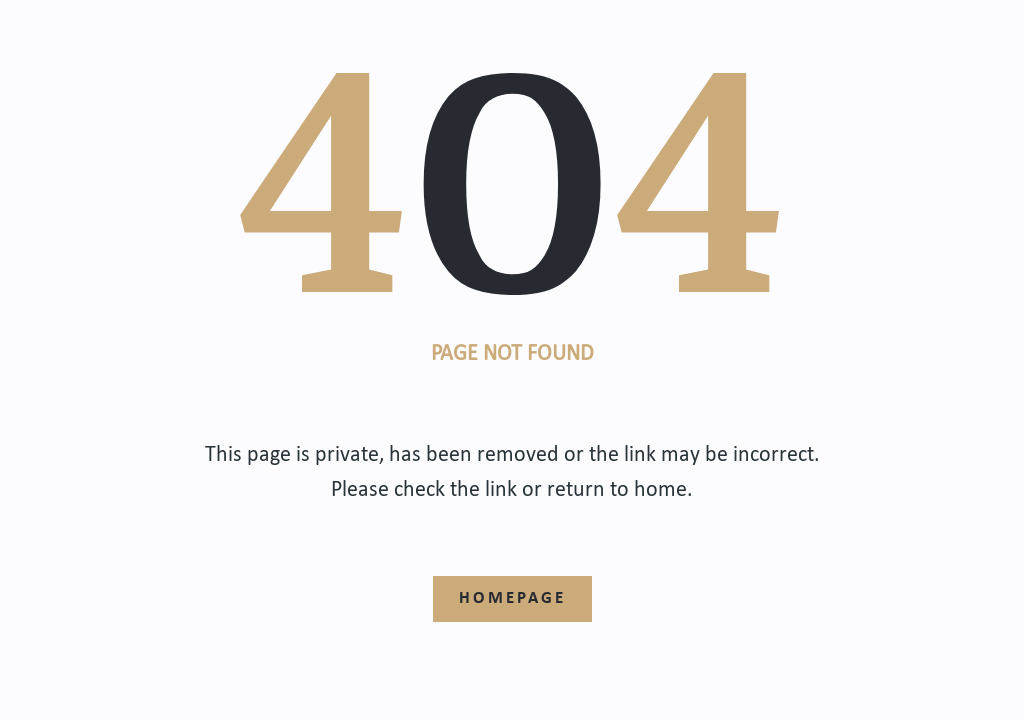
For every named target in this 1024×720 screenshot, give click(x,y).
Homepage (512, 596)
